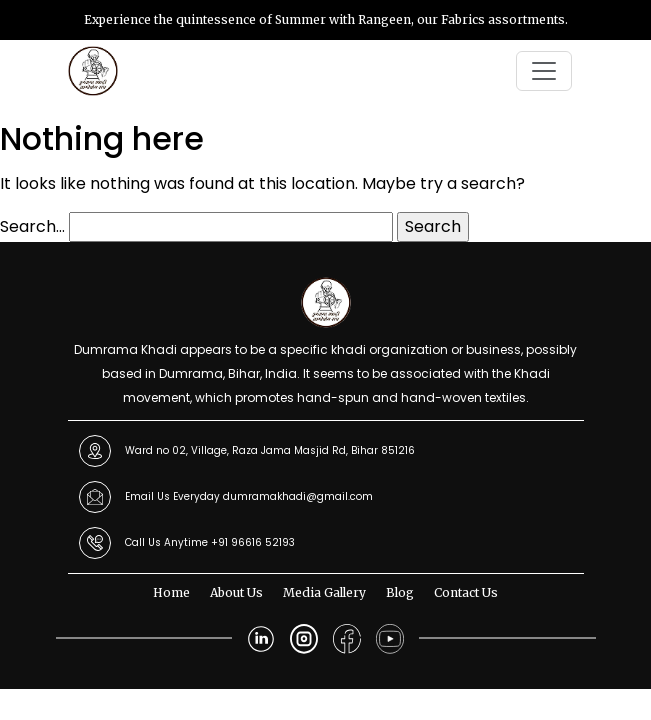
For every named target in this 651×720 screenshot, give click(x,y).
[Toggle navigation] (544, 71)
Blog (400, 592)
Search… (32, 226)
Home (171, 592)
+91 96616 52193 (253, 542)
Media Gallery (324, 592)
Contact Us (466, 592)
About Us (236, 592)
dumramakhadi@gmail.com (298, 496)
